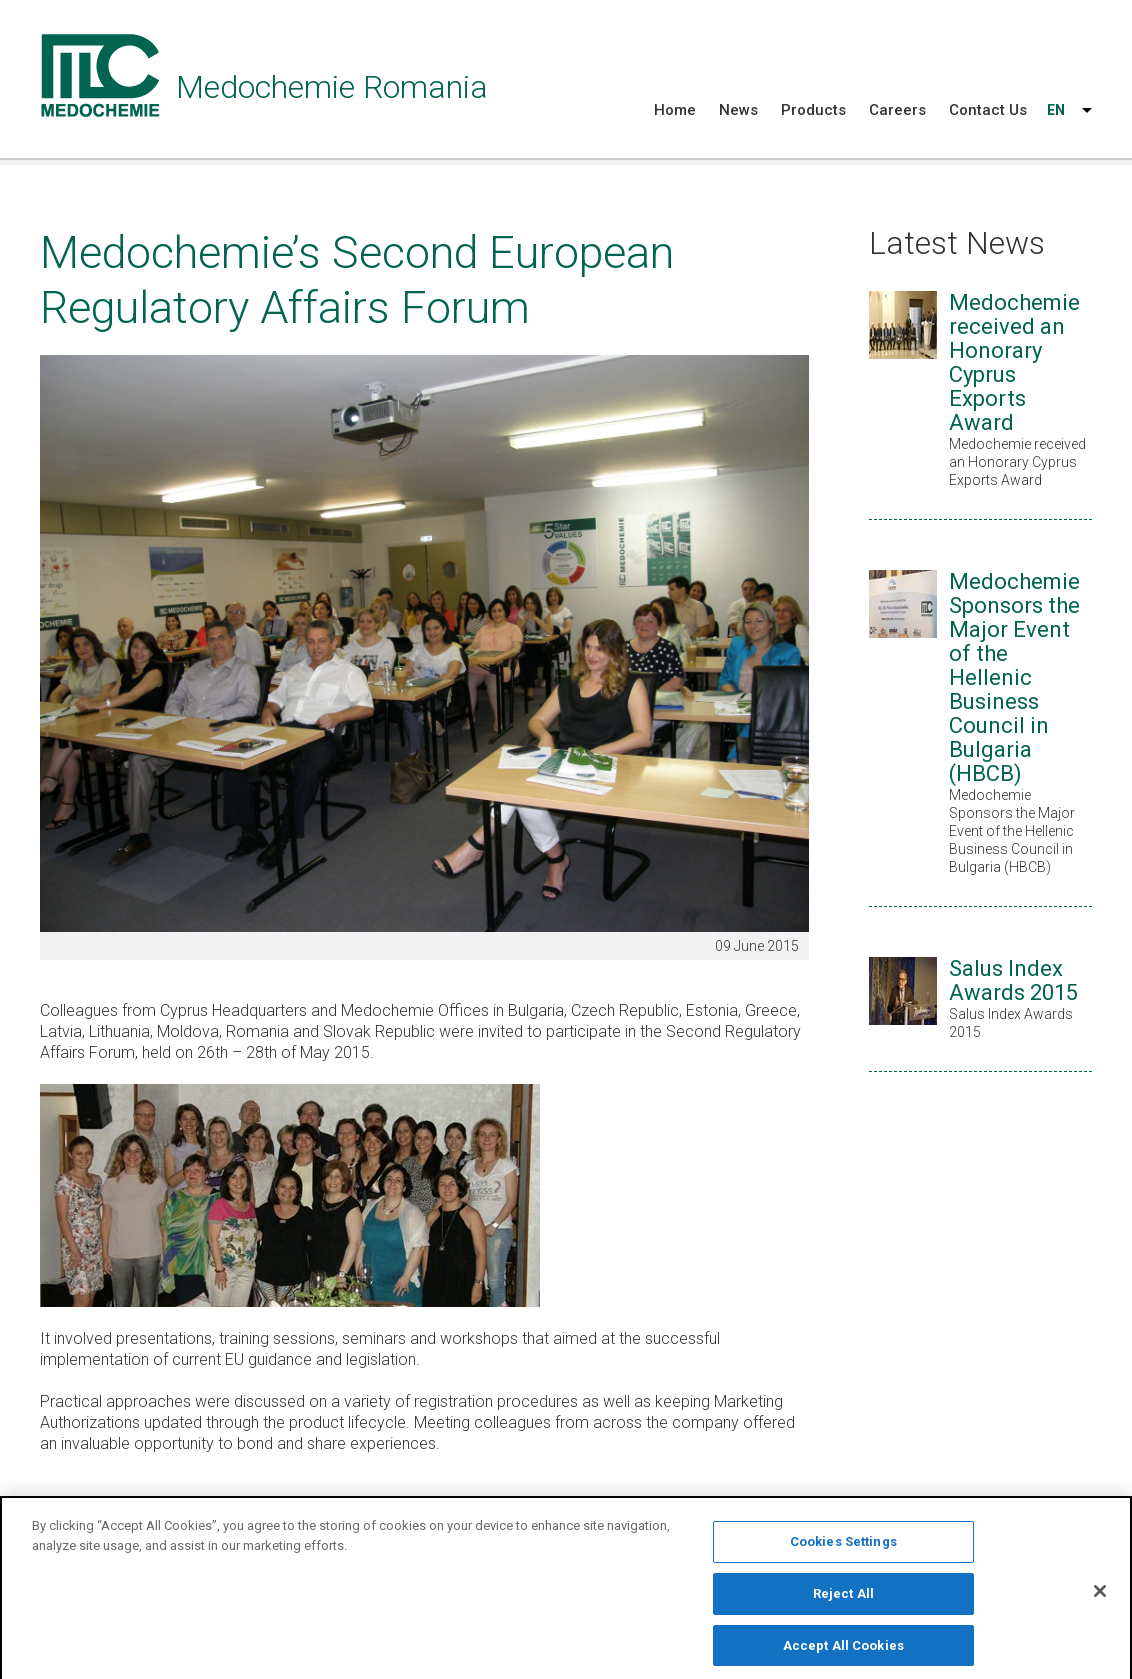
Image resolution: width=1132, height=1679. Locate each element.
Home (675, 110)
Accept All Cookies (843, 1652)
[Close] (1100, 1598)
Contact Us (988, 110)
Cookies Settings (843, 1548)
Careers (897, 110)
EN (1056, 110)
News (738, 110)
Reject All (843, 1600)
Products (813, 110)
